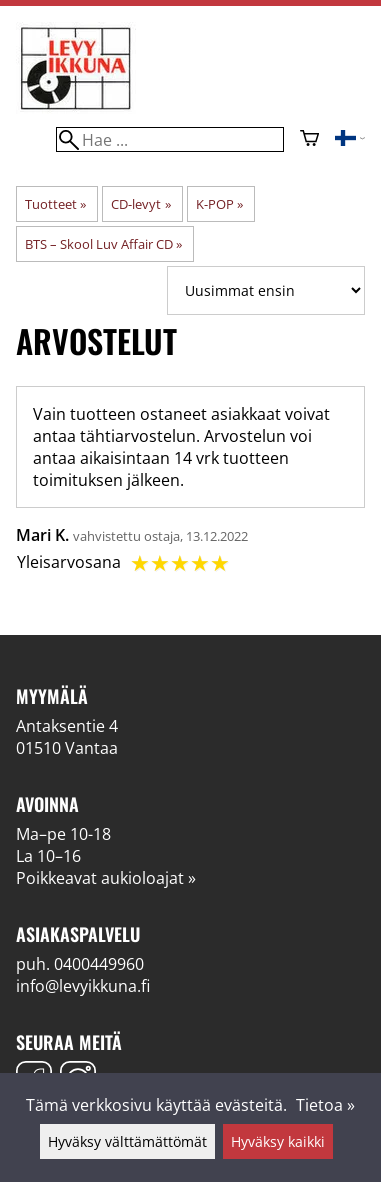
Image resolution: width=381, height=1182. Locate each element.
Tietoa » (325, 1105)
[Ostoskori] (309, 140)
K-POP (219, 204)
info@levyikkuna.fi (83, 986)
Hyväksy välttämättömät (127, 1141)
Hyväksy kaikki (278, 1141)
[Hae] (170, 139)
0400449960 (99, 964)
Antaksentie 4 (67, 726)
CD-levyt (140, 204)
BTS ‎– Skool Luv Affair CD (103, 244)
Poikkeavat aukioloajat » (106, 878)
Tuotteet (55, 204)
